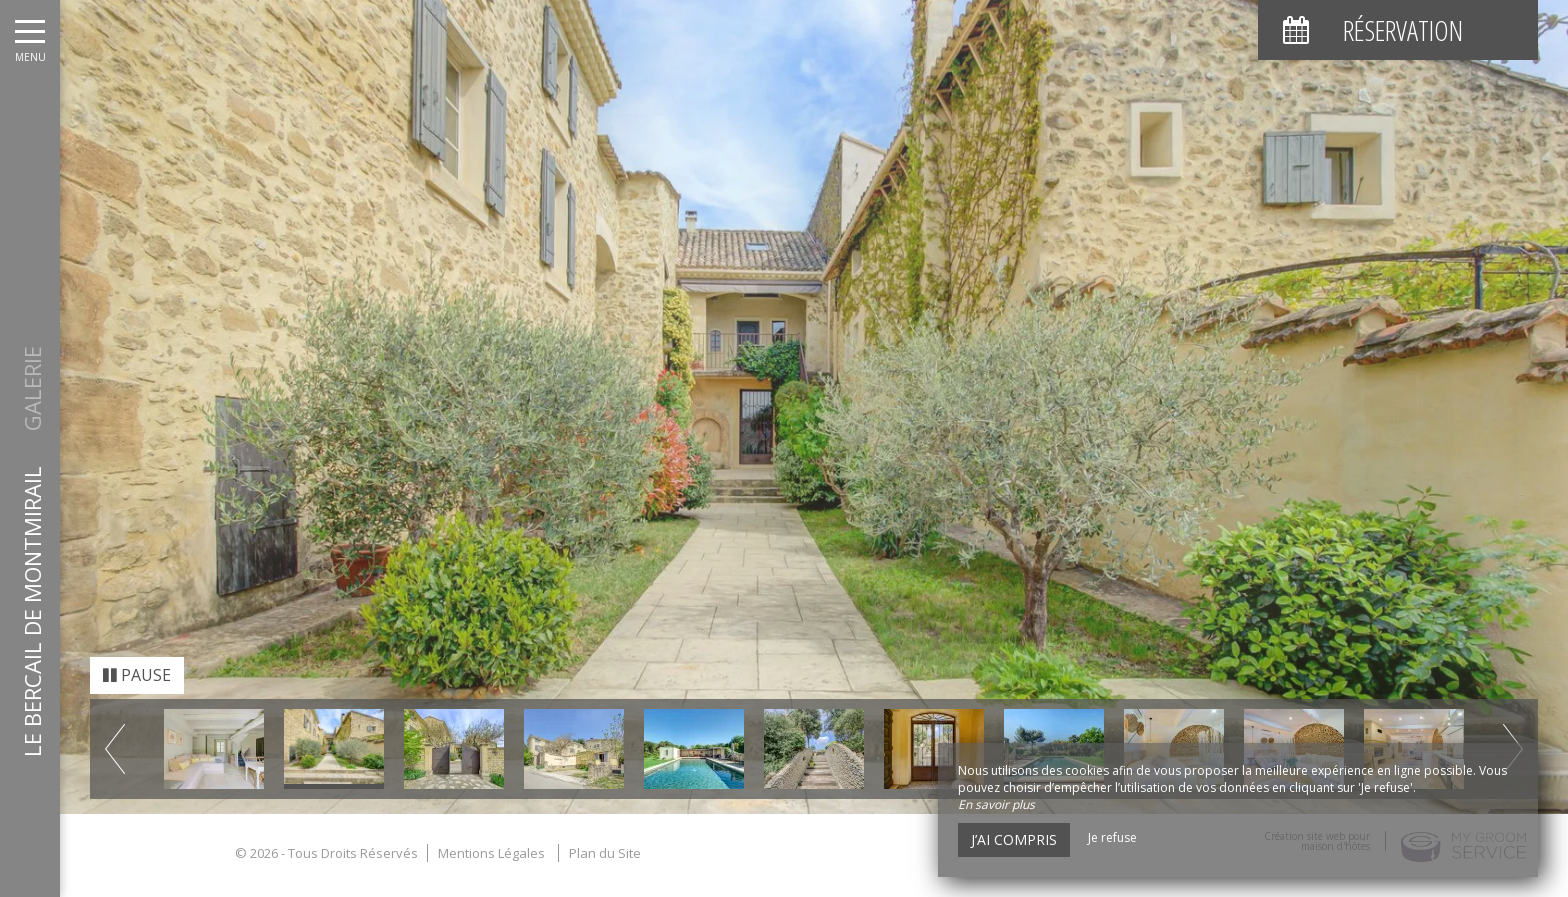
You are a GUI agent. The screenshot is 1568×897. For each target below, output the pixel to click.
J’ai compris (1014, 839)
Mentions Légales (491, 832)
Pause (137, 655)
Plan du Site (605, 832)
